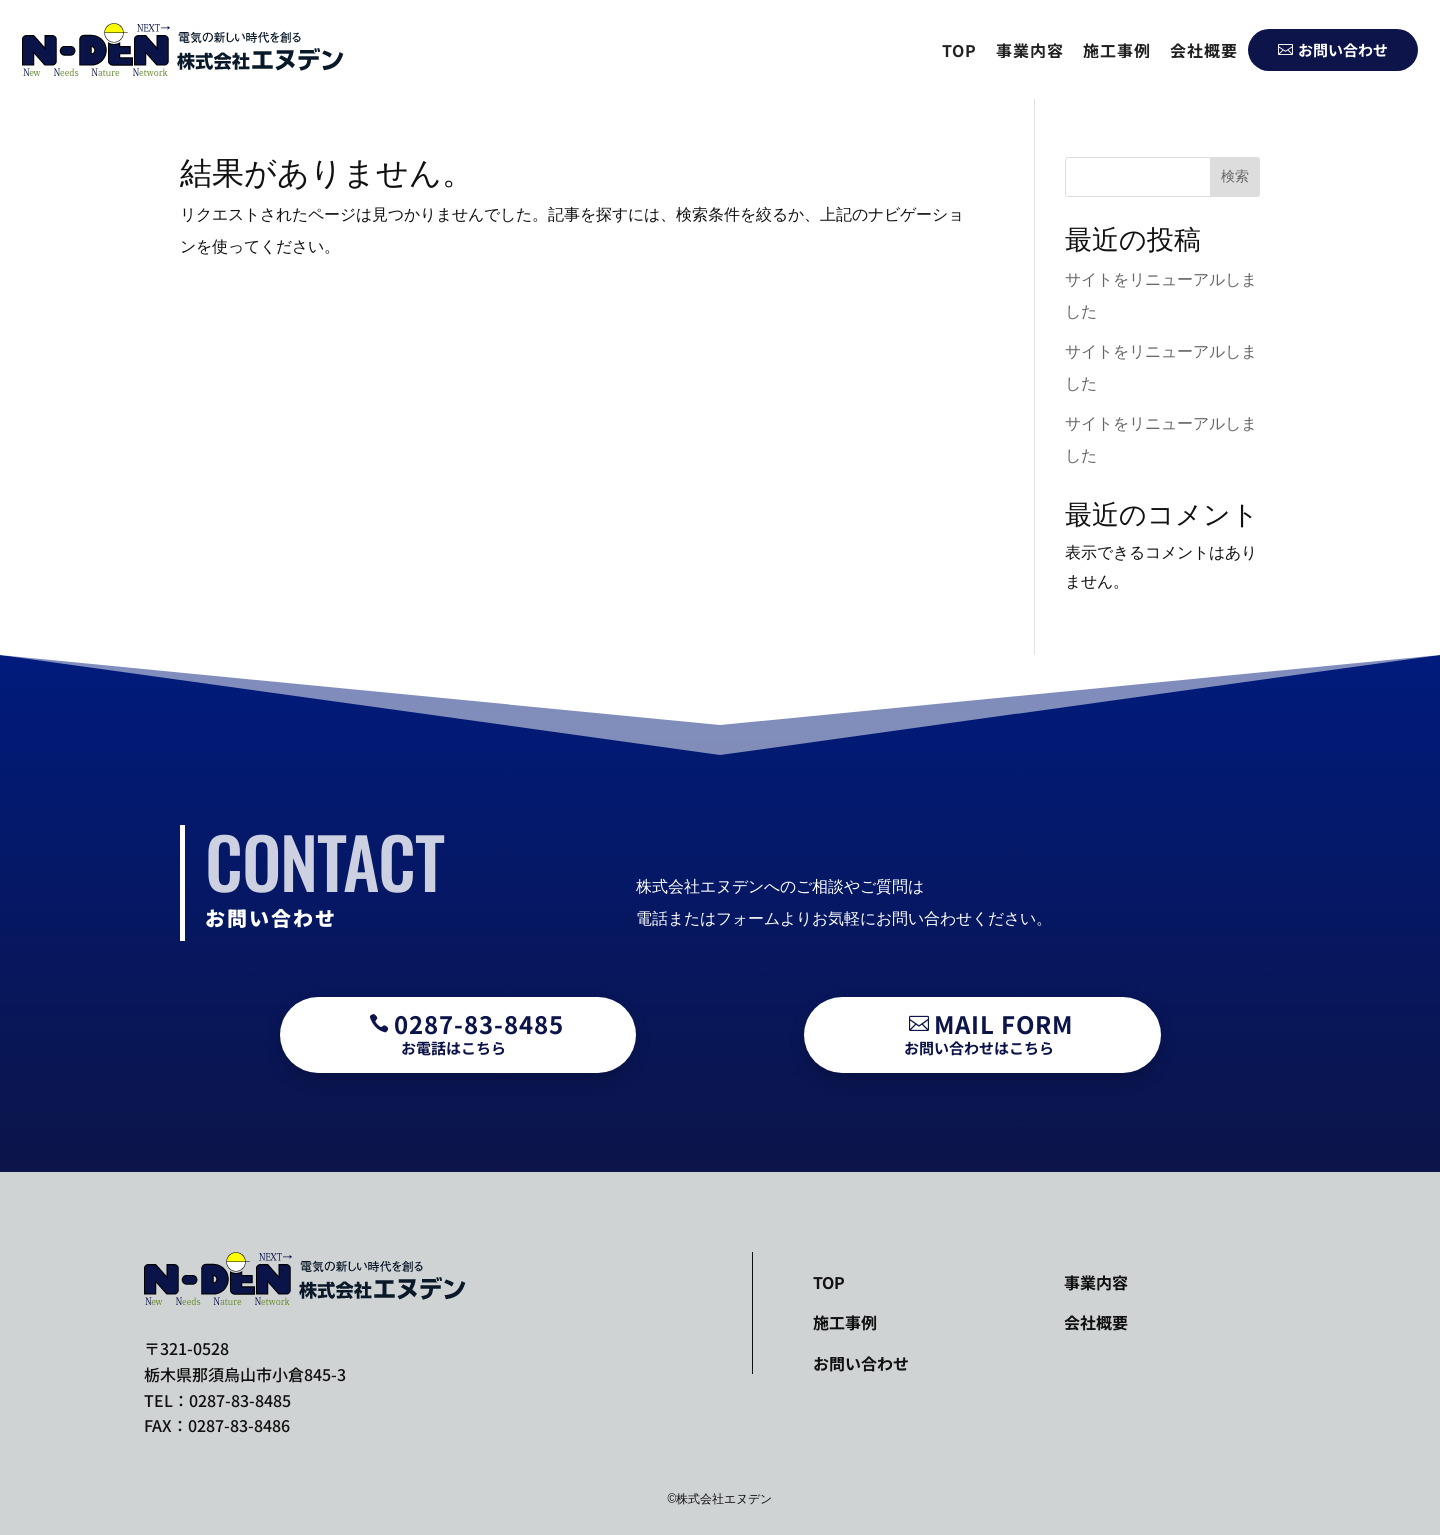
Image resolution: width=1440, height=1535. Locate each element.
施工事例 (1117, 50)
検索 (1235, 176)
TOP (959, 50)
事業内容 (1030, 50)
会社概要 (1204, 50)
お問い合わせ (1333, 49)
